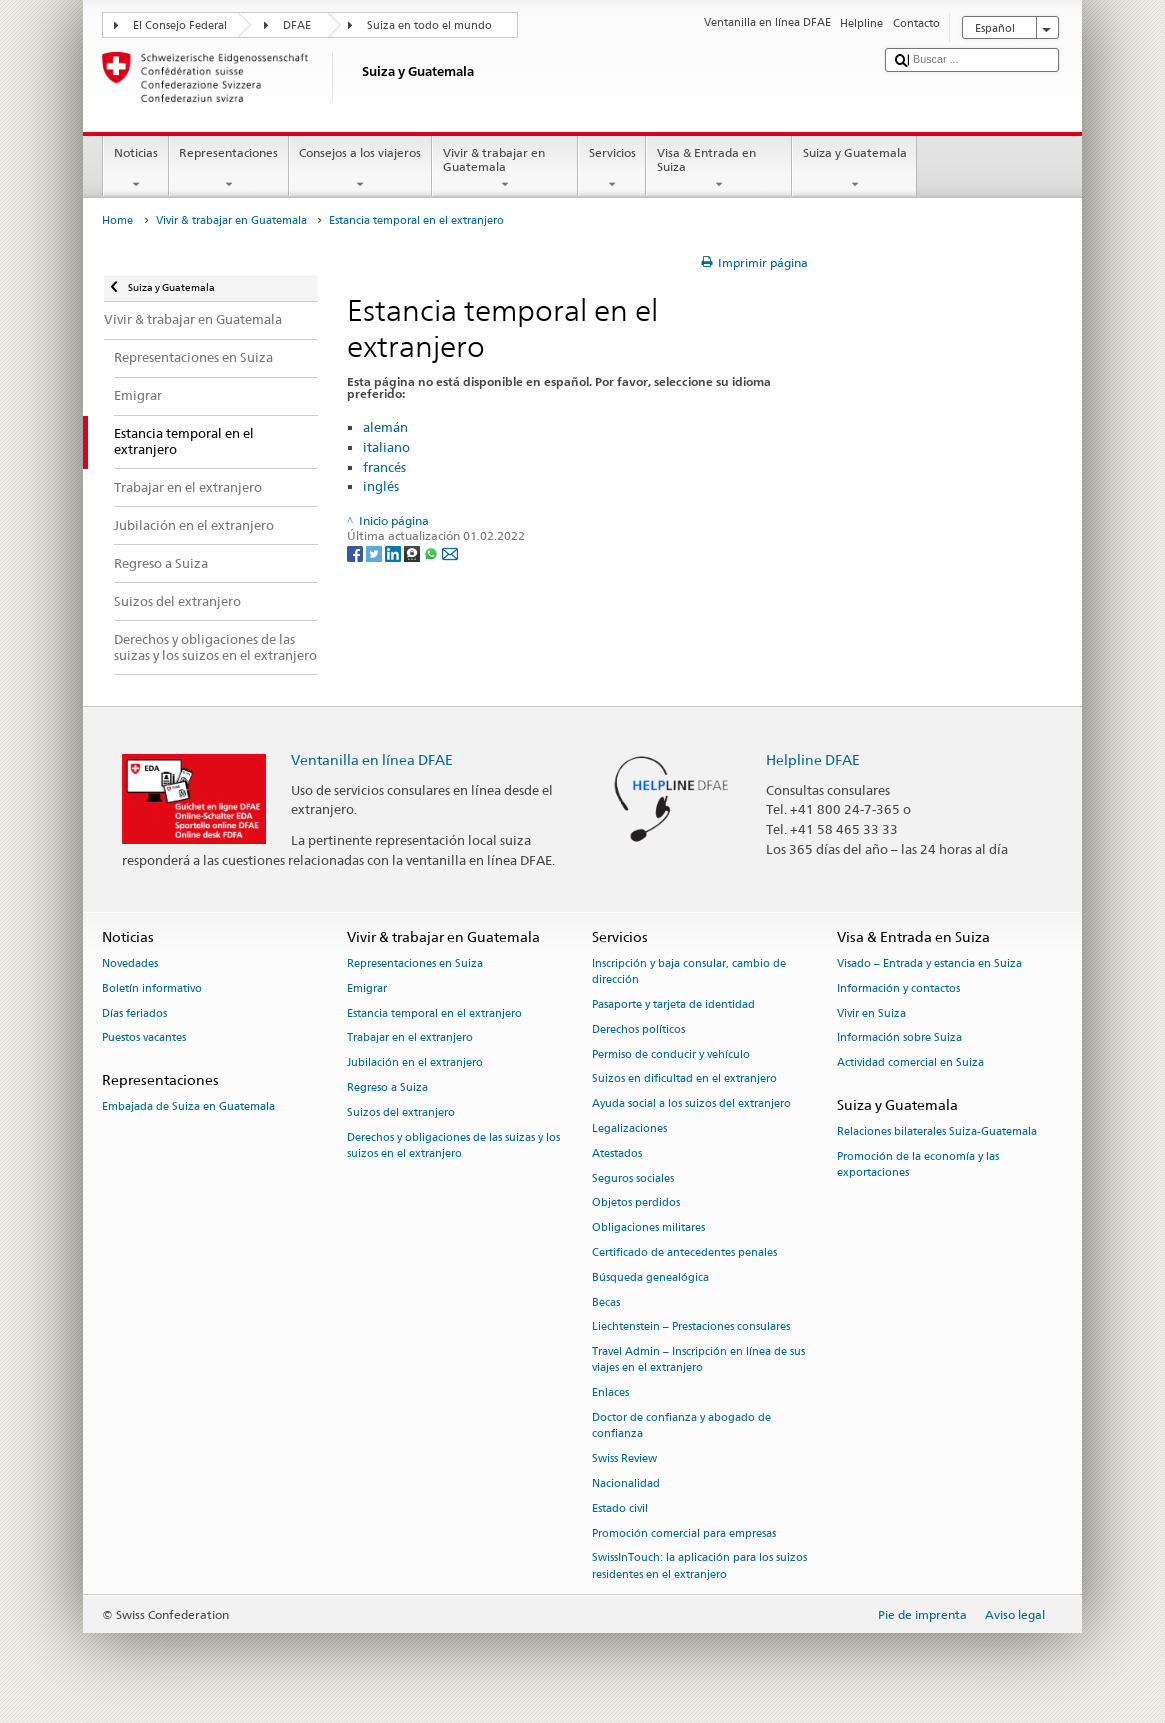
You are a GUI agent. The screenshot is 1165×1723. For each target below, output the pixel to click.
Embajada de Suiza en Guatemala (188, 1107)
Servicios (612, 169)
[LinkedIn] (394, 552)
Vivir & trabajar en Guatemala (505, 169)
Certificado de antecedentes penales (684, 1252)
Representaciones (229, 169)
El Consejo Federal (180, 25)
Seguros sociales (633, 1178)
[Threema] (413, 552)
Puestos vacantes (144, 1038)
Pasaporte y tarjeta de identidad (673, 1004)
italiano (386, 447)
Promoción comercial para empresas (684, 1533)
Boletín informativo (152, 988)
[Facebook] (356, 552)
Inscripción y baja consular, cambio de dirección (689, 971)
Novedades (130, 963)
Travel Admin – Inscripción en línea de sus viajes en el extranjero (698, 1360)
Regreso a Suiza (387, 1087)
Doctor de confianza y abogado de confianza (681, 1426)
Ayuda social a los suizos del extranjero (691, 1104)
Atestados (617, 1153)
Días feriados (134, 1013)
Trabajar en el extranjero (410, 1038)
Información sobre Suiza (899, 1038)
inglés (381, 486)
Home (117, 220)
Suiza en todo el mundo (429, 25)
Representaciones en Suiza (415, 963)
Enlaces (610, 1393)
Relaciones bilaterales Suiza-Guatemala (937, 1132)
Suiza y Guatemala (854, 169)
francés (384, 467)
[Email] (450, 552)
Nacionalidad (626, 1483)
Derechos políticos (638, 1029)
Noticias (135, 169)
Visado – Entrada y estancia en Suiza (929, 963)
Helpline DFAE (813, 759)
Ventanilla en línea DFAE (372, 759)
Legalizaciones (629, 1128)
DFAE (297, 25)
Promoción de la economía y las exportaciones (918, 1164)
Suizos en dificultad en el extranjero (684, 1079)
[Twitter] (375, 552)
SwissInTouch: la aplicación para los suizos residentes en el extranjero (699, 1566)
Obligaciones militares (648, 1228)
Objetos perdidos (636, 1203)
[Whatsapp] (432, 552)
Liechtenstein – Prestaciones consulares (691, 1327)
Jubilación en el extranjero (415, 1063)
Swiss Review (624, 1459)
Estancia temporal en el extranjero (434, 1013)
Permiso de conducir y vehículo (671, 1054)
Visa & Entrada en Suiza (719, 169)
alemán (385, 427)
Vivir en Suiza (871, 1013)
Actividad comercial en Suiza (910, 1063)
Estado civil (620, 1508)
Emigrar (367, 988)
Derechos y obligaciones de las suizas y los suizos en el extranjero (453, 1145)
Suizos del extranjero (401, 1112)
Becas (606, 1302)
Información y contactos (898, 988)
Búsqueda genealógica (650, 1277)
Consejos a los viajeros (360, 169)
